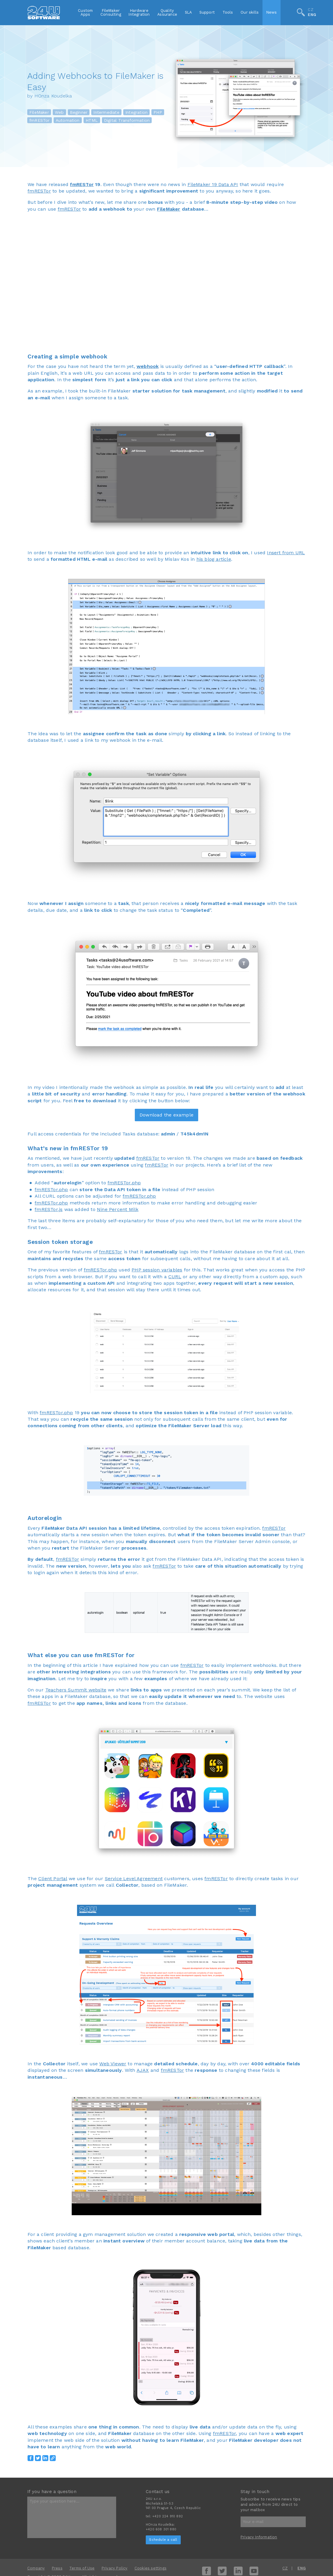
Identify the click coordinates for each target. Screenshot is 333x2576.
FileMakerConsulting (110, 12)
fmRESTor (39, 120)
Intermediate (106, 112)
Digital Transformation (127, 120)
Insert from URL (286, 552)
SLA (188, 12)
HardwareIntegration (139, 12)
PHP (157, 112)
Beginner (79, 112)
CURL (174, 1276)
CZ (310, 10)
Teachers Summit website (75, 1690)
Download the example (166, 1115)
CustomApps (85, 12)
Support (207, 12)
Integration (136, 112)
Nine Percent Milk (117, 1209)
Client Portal (52, 1878)
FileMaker (39, 112)
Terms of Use (82, 2568)
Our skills (250, 12)
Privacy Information (259, 2537)
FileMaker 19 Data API (213, 184)
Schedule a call (163, 2539)
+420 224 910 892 (167, 2516)
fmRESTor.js (49, 1209)
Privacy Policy (115, 2568)
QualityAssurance (167, 12)
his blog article (213, 559)
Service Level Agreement (134, 1878)
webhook (148, 366)
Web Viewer (112, 2063)
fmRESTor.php (124, 1183)
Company (36, 2568)
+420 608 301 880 (161, 2529)
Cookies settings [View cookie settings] (150, 2568)
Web (59, 112)
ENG (312, 15)
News (271, 12)
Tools (227, 12)
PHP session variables (157, 1270)
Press (57, 2568)
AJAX (143, 2070)
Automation (68, 120)
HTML (92, 120)
